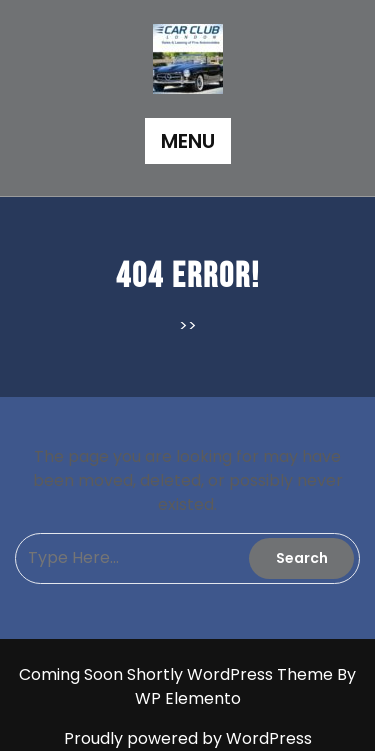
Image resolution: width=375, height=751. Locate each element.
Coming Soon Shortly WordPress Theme (178, 674)
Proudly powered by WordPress (188, 738)
